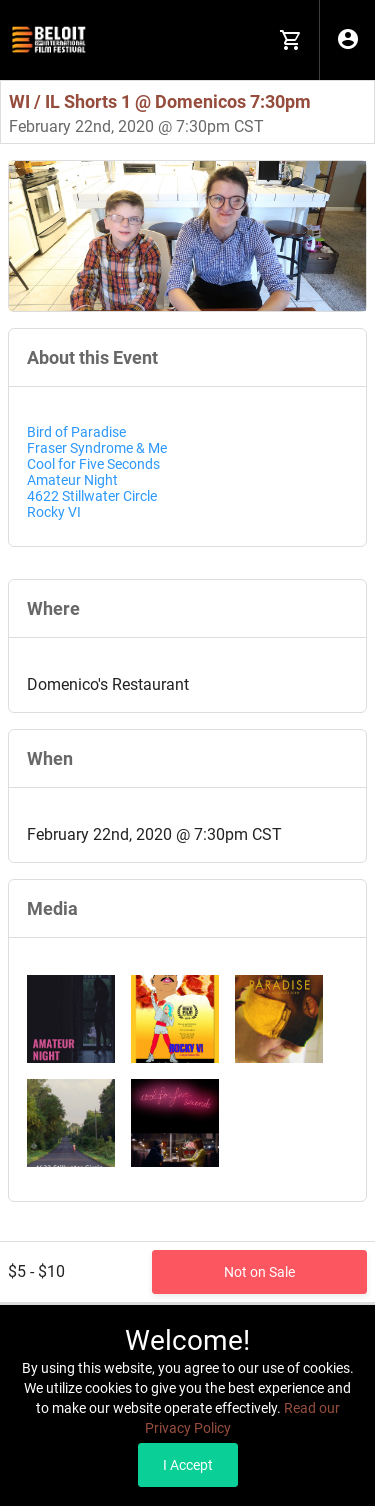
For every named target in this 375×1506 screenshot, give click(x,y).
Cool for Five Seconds (93, 464)
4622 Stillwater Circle (92, 496)
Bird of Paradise (76, 432)
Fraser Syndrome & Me (97, 448)
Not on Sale (259, 1272)
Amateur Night (72, 480)
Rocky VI (54, 512)
